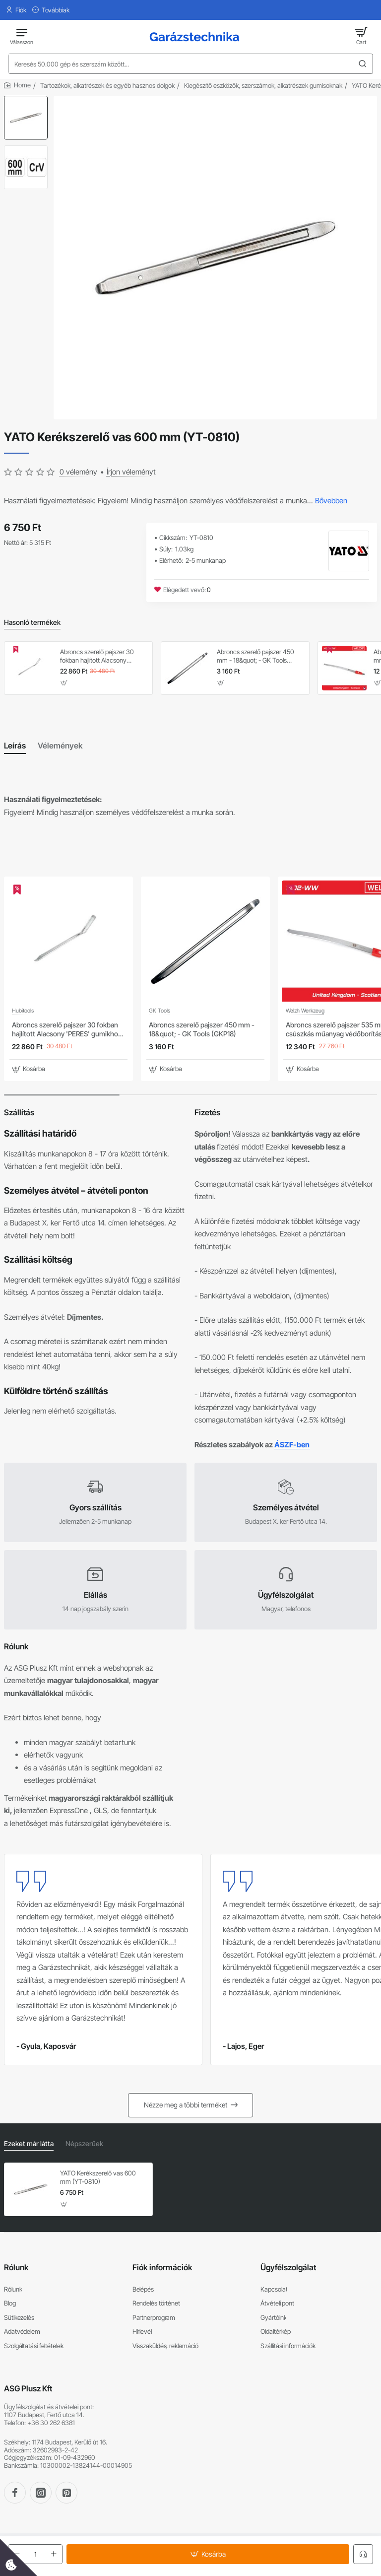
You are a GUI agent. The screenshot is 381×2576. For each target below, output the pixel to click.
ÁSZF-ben (292, 1444)
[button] (207, 2554)
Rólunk (16, 2267)
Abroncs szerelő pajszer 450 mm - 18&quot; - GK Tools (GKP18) (255, 656)
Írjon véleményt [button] (131, 471)
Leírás (15, 745)
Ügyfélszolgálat (288, 2267)
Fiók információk (162, 2267)
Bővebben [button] (331, 500)
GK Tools (159, 1011)
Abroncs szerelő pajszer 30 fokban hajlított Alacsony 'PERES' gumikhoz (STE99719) (101, 656)
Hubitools (23, 1011)
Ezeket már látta (29, 2143)
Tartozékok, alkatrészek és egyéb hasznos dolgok (107, 85)
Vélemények (60, 745)
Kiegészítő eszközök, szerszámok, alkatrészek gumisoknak (263, 85)
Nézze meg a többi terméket (185, 2105)
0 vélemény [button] (78, 471)
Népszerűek (84, 2143)
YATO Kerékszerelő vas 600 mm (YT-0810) (98, 2177)
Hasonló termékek (32, 622)
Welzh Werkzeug (305, 1011)
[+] (53, 2554)
